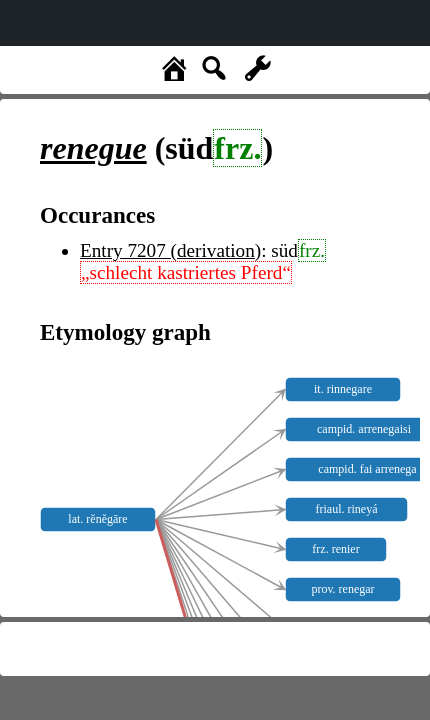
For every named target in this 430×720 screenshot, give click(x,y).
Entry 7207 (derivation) (170, 250)
